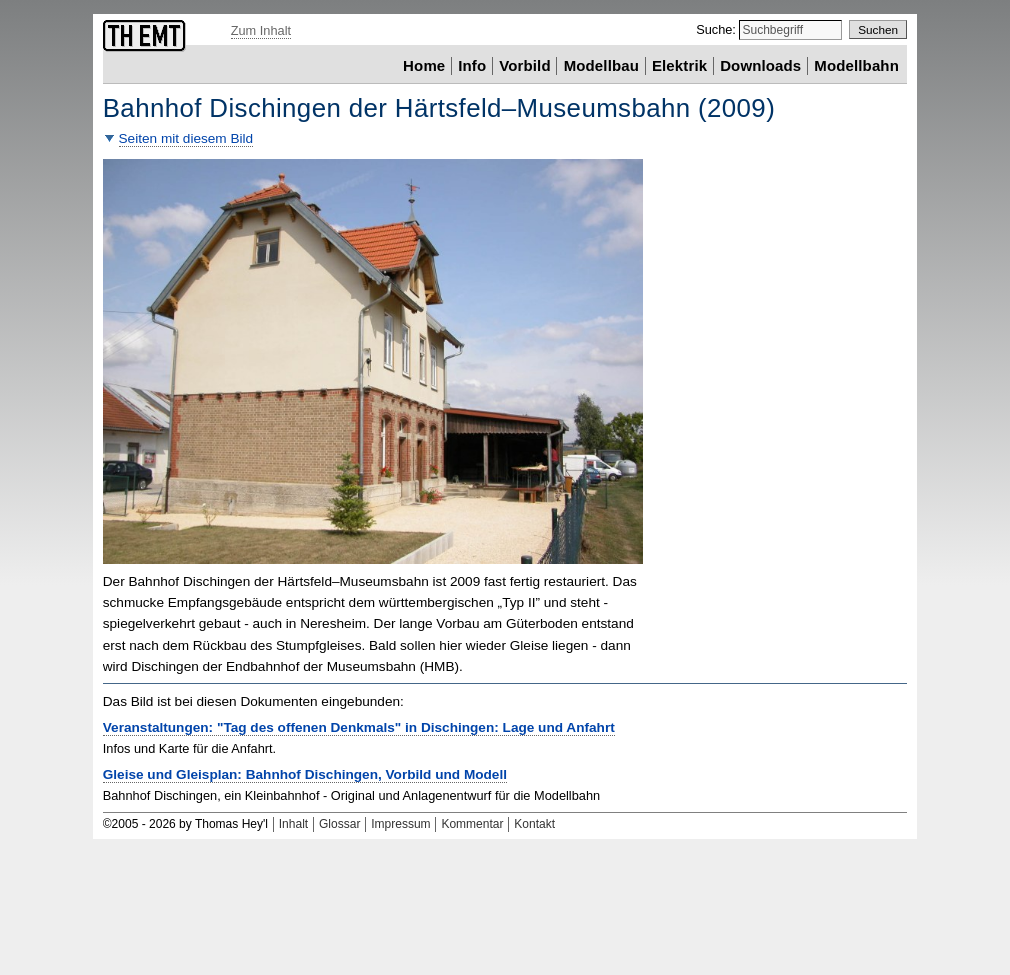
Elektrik (679, 65)
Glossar (339, 824)
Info (472, 65)
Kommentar (472, 824)
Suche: (717, 29)
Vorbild (525, 65)
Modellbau (601, 65)
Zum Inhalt (261, 30)
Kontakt (534, 824)
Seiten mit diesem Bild (186, 138)
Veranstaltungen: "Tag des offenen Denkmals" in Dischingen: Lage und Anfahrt (359, 727)
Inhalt (293, 824)
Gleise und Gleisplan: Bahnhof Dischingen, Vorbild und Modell (305, 774)
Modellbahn (856, 65)
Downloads (760, 65)
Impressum (400, 824)
